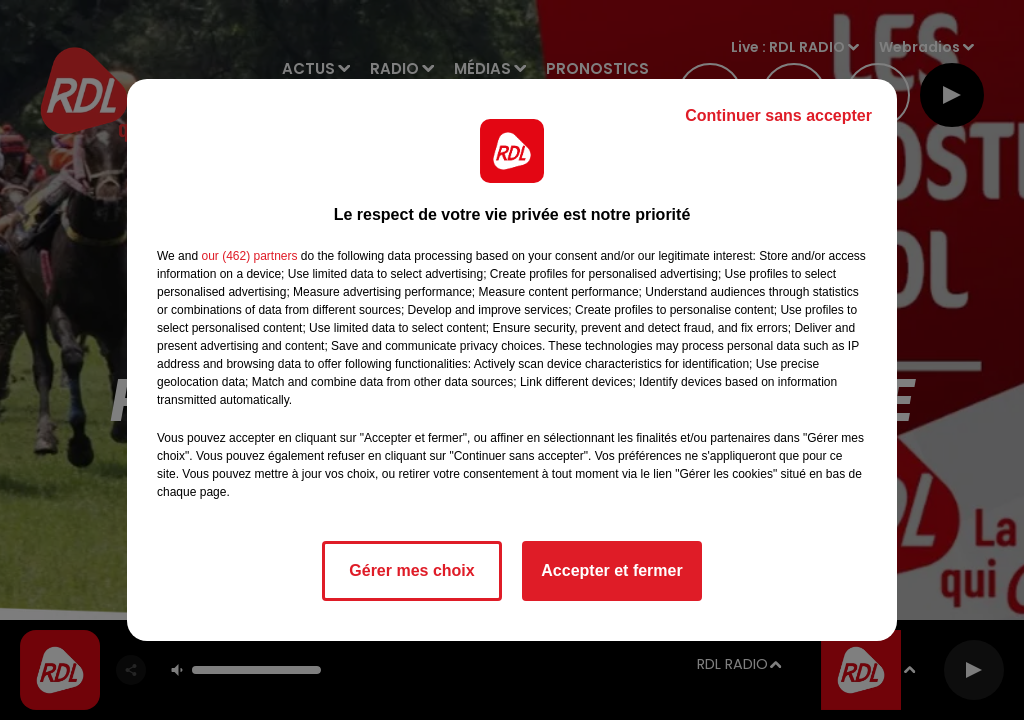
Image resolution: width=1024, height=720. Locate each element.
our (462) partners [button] (249, 256)
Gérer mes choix (411, 570)
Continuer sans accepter (778, 115)
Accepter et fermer (611, 570)
